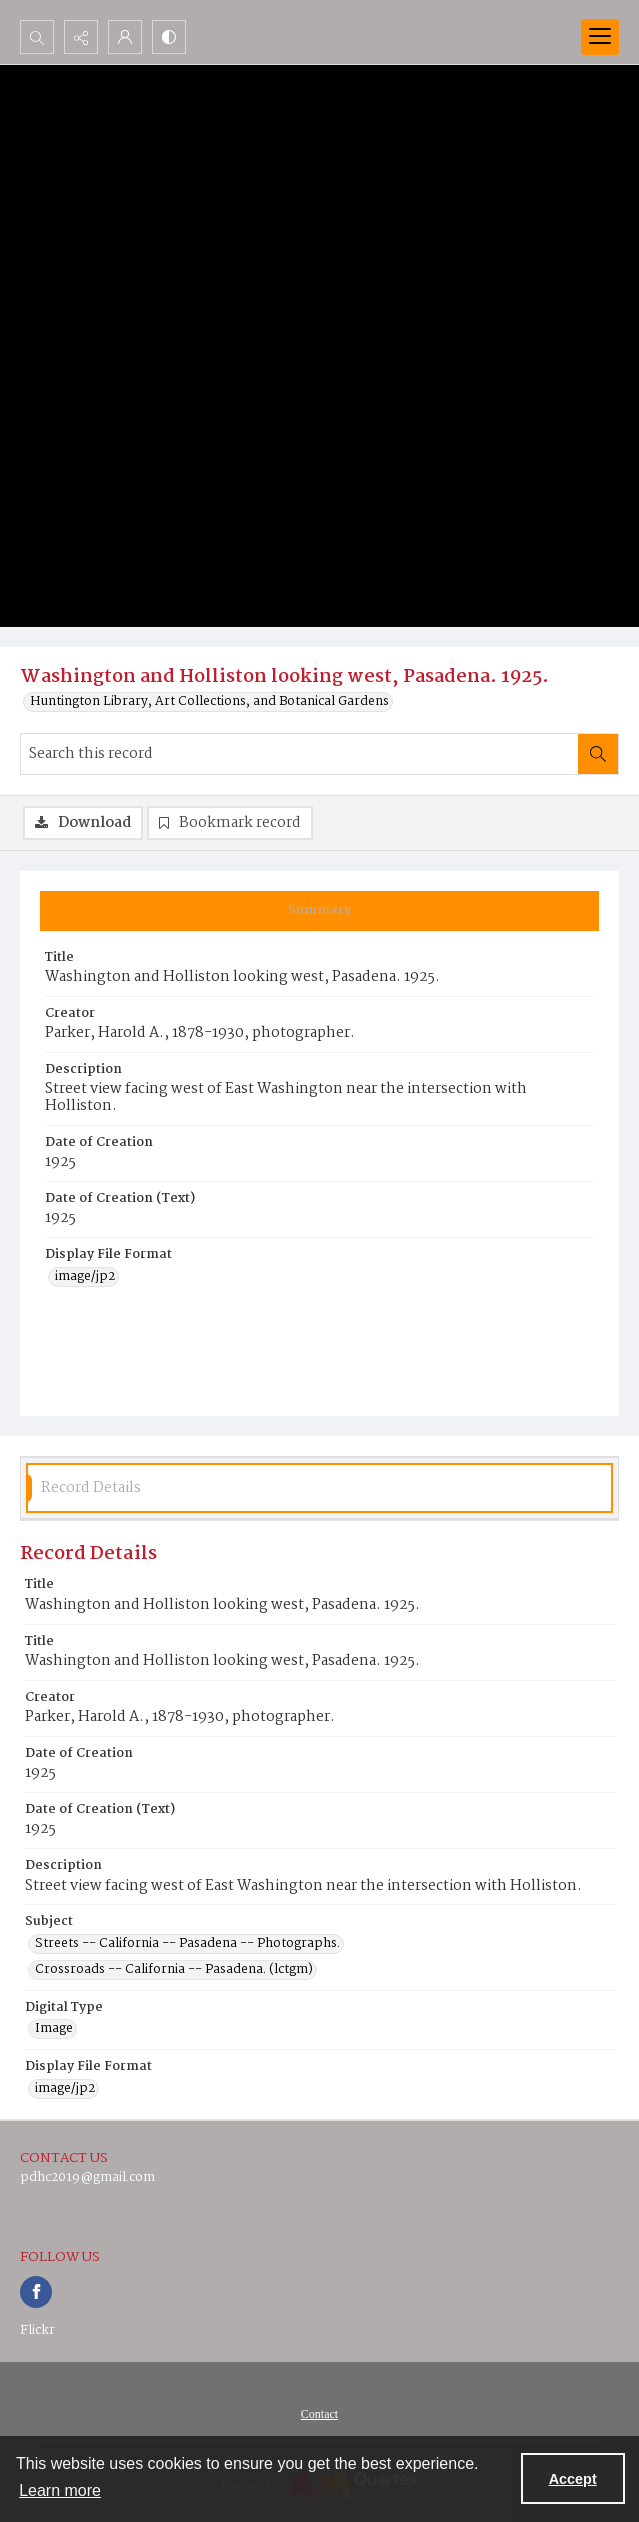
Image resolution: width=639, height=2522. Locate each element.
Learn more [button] (60, 2490)
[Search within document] (598, 754)
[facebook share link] (36, 2292)
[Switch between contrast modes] (169, 37)
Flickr (37, 2330)
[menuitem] (319, 2414)
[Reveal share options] (81, 37)
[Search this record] (299, 754)
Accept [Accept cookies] (573, 2479)
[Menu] (600, 37)
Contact (319, 2414)
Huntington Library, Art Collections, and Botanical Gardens (209, 702)
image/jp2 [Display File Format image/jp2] (85, 1277)
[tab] (319, 911)
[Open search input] (37, 37)
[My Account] (125, 37)
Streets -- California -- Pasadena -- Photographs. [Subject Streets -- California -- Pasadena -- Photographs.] (187, 1944)
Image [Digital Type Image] (54, 2029)
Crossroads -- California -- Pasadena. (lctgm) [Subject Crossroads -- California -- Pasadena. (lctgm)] (174, 1970)
